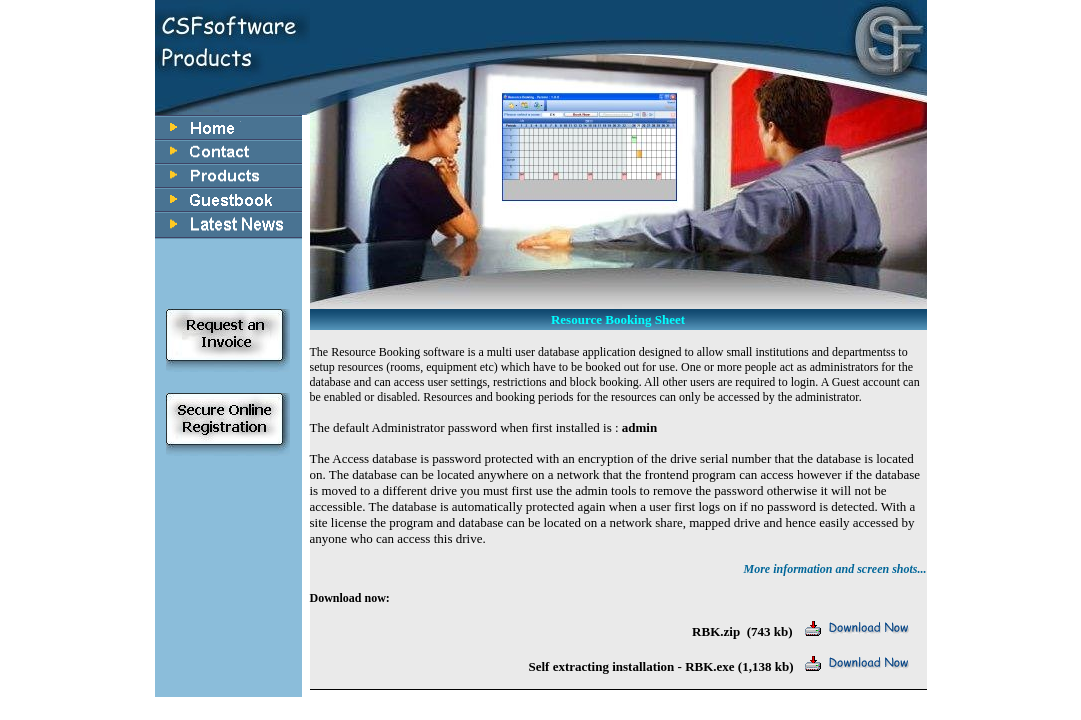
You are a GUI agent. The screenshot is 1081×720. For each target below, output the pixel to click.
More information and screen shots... (834, 569)
